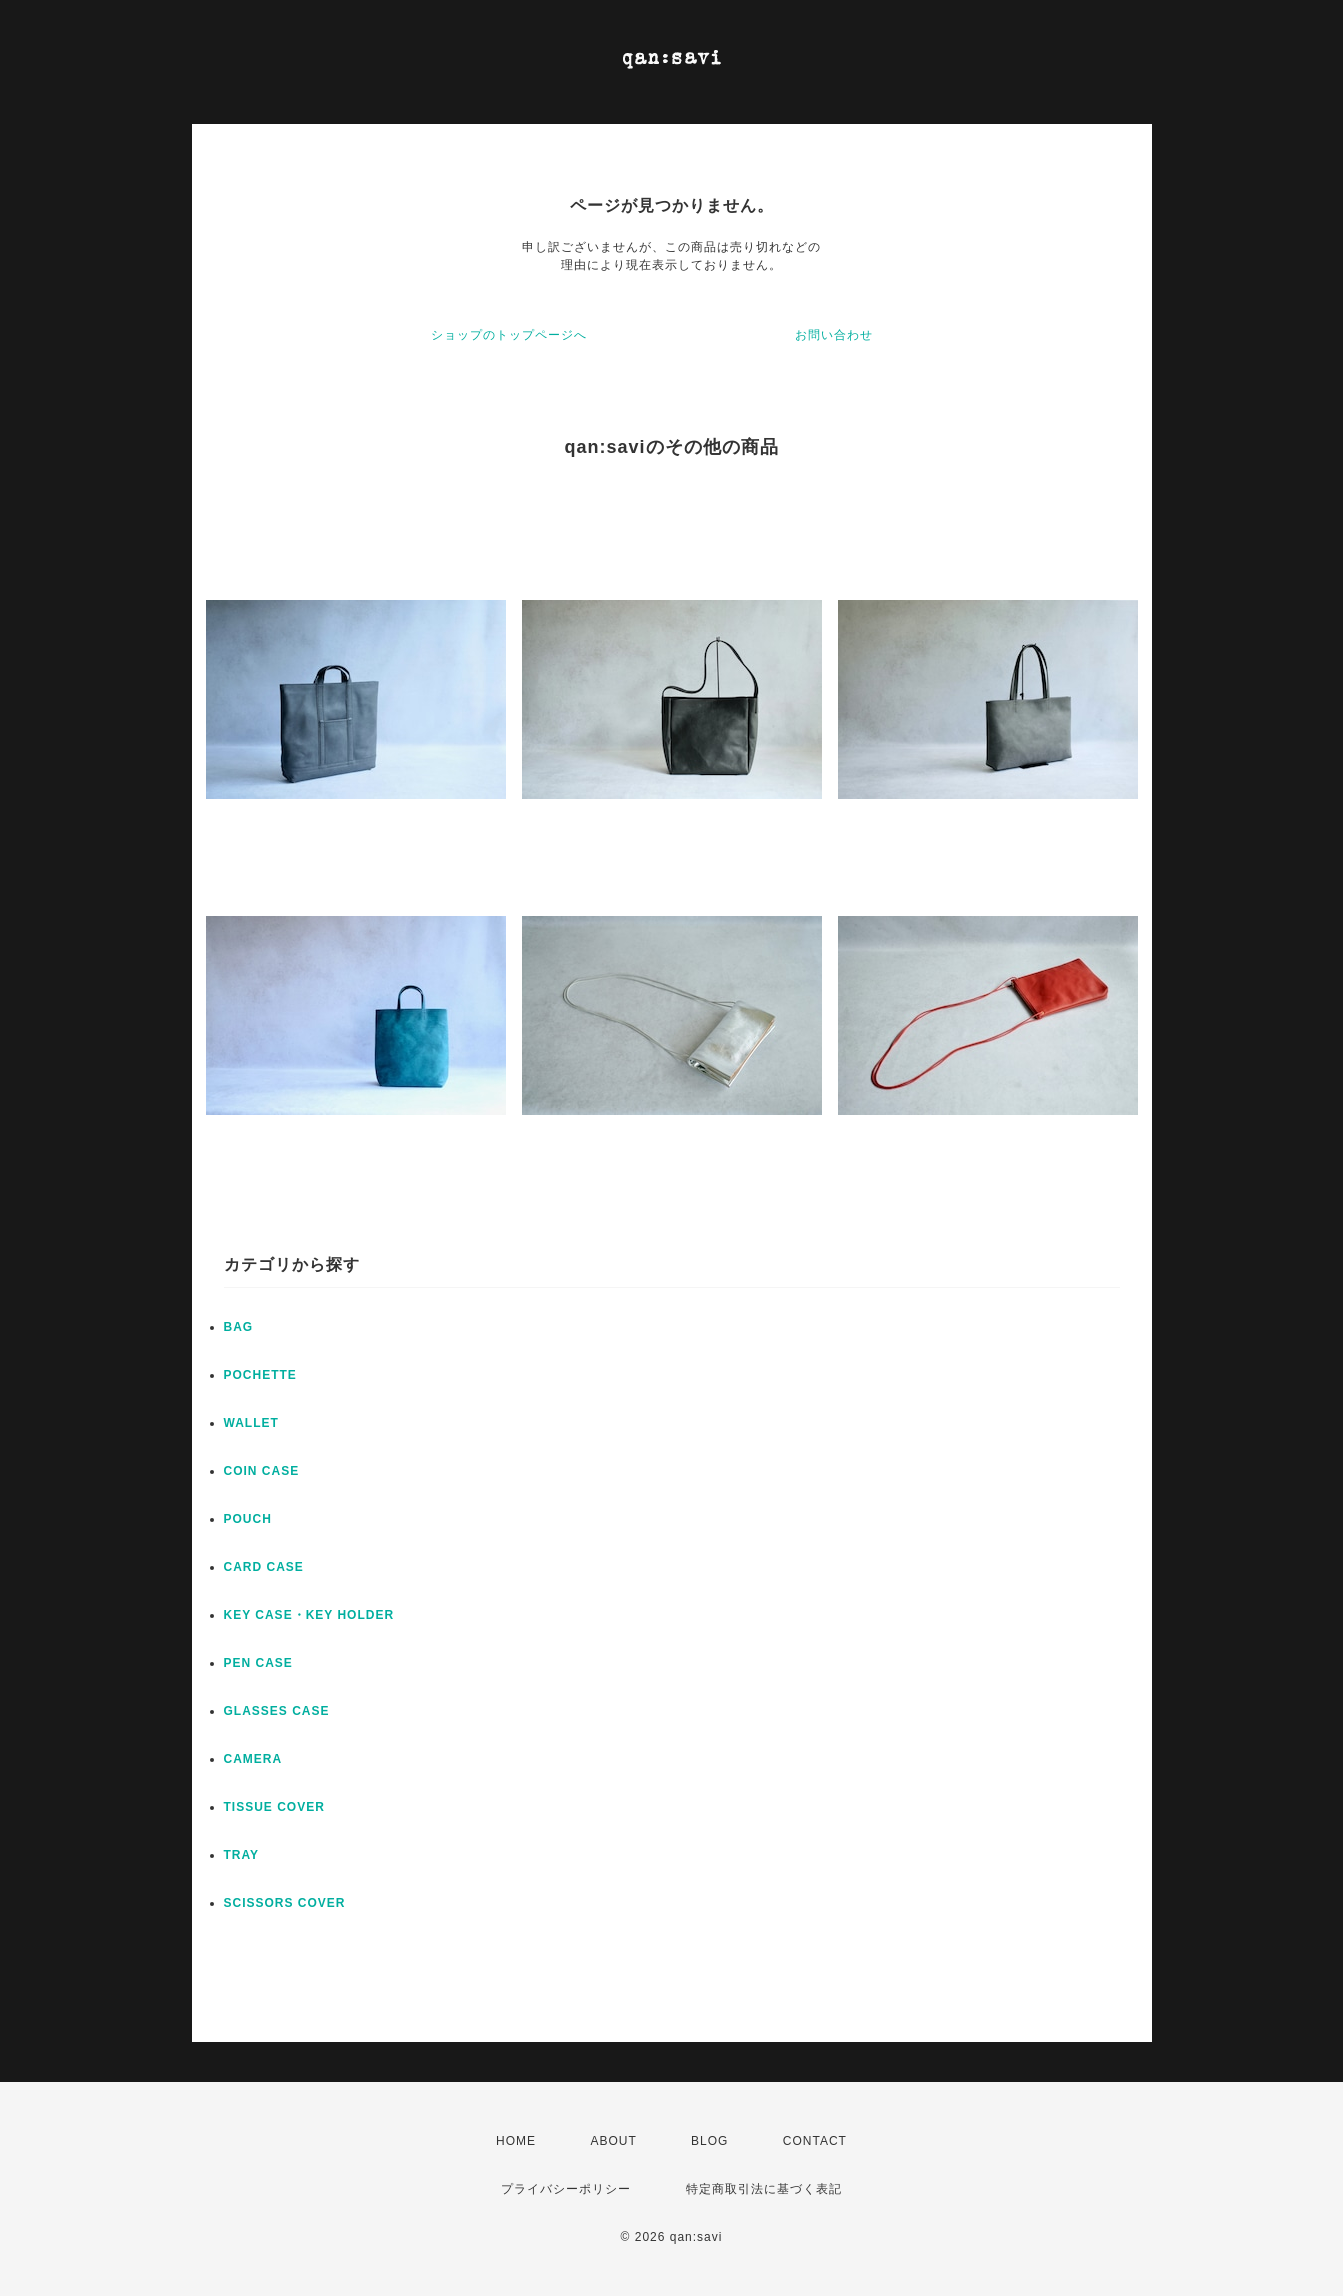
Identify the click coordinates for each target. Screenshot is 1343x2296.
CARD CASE (264, 1567)
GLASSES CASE (277, 1711)
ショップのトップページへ (509, 335)
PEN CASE (258, 1663)
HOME (516, 2141)
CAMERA (253, 1759)
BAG (239, 1327)
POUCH (248, 1519)
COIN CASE (262, 1471)
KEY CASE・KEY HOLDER (309, 1615)
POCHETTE (260, 1375)
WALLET (251, 1423)
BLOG (709, 2141)
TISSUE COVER (274, 1807)
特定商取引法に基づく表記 (764, 2189)
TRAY (242, 1855)
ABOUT (613, 2141)
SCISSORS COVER (285, 1903)
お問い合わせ (834, 335)
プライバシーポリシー (566, 2189)
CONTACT (815, 2141)
